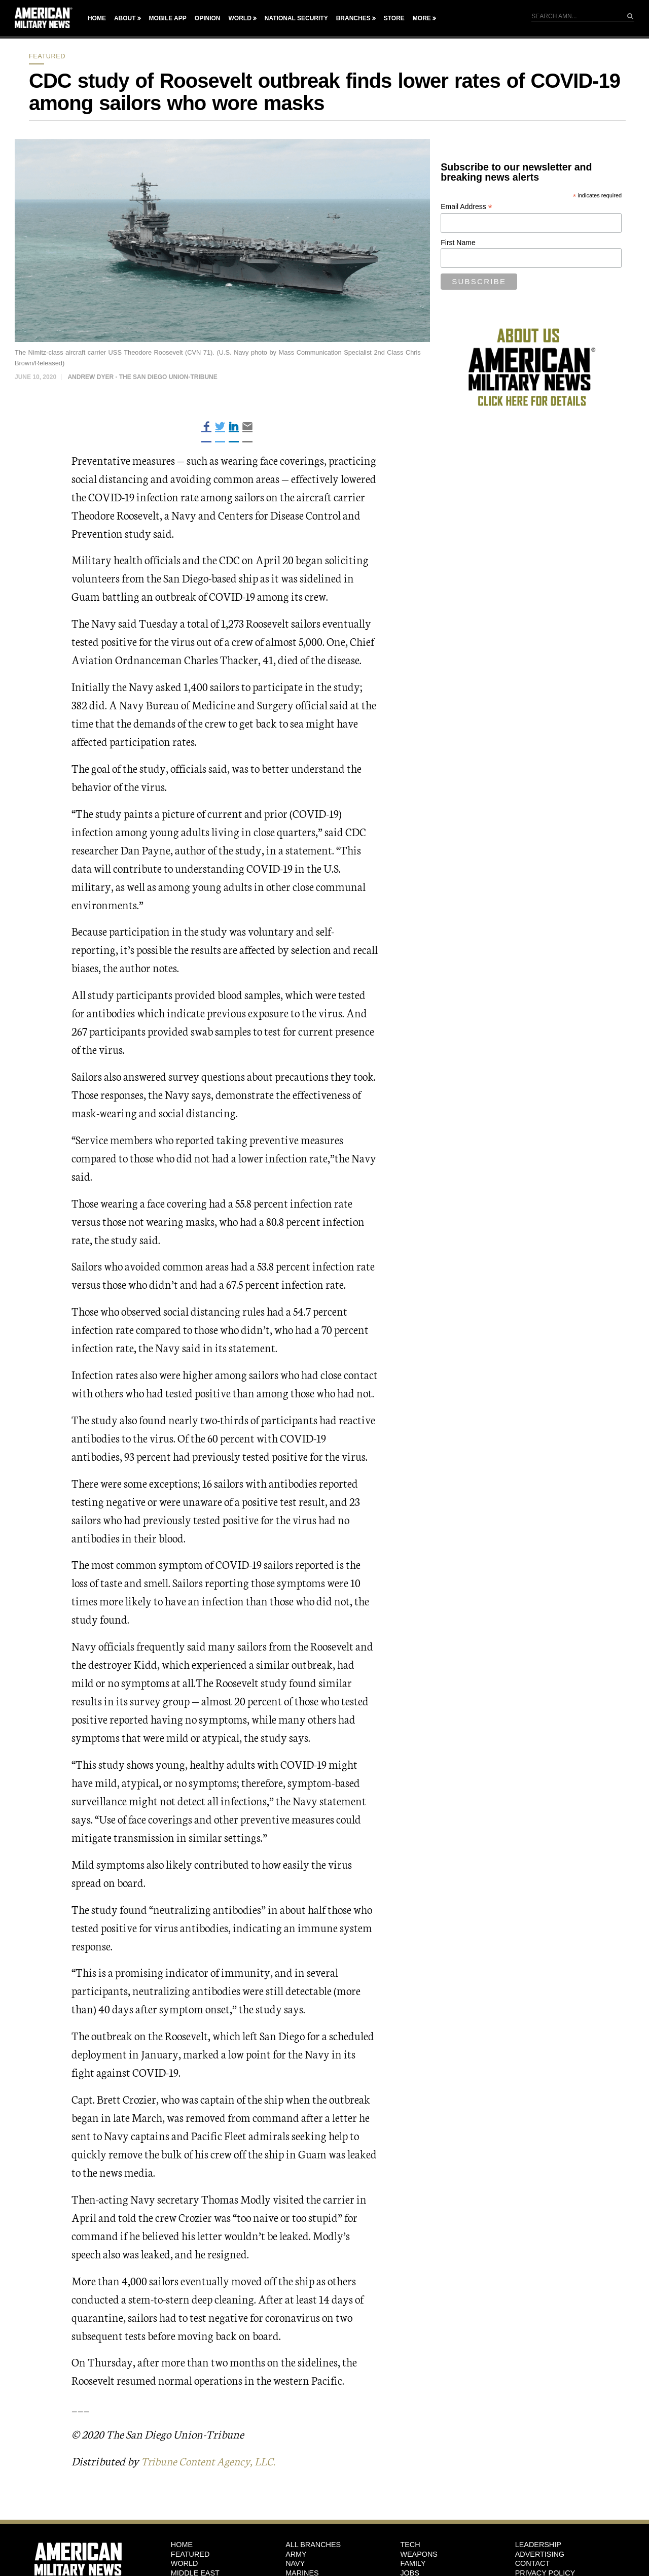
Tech (410, 2544)
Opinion (208, 18)
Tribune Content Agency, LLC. (211, 2460)
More (422, 18)
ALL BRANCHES (313, 2544)
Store (394, 18)
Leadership (538, 2544)
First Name (458, 242)
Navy (295, 2563)
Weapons (419, 2554)
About (125, 18)
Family (412, 2563)
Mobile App (168, 18)
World (239, 18)
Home (97, 18)
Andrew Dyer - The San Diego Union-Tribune (142, 377)
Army (296, 2554)
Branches (353, 18)
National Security (296, 18)
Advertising (539, 2554)
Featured (47, 56)
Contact (532, 2563)
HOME (182, 2544)
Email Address (466, 207)
